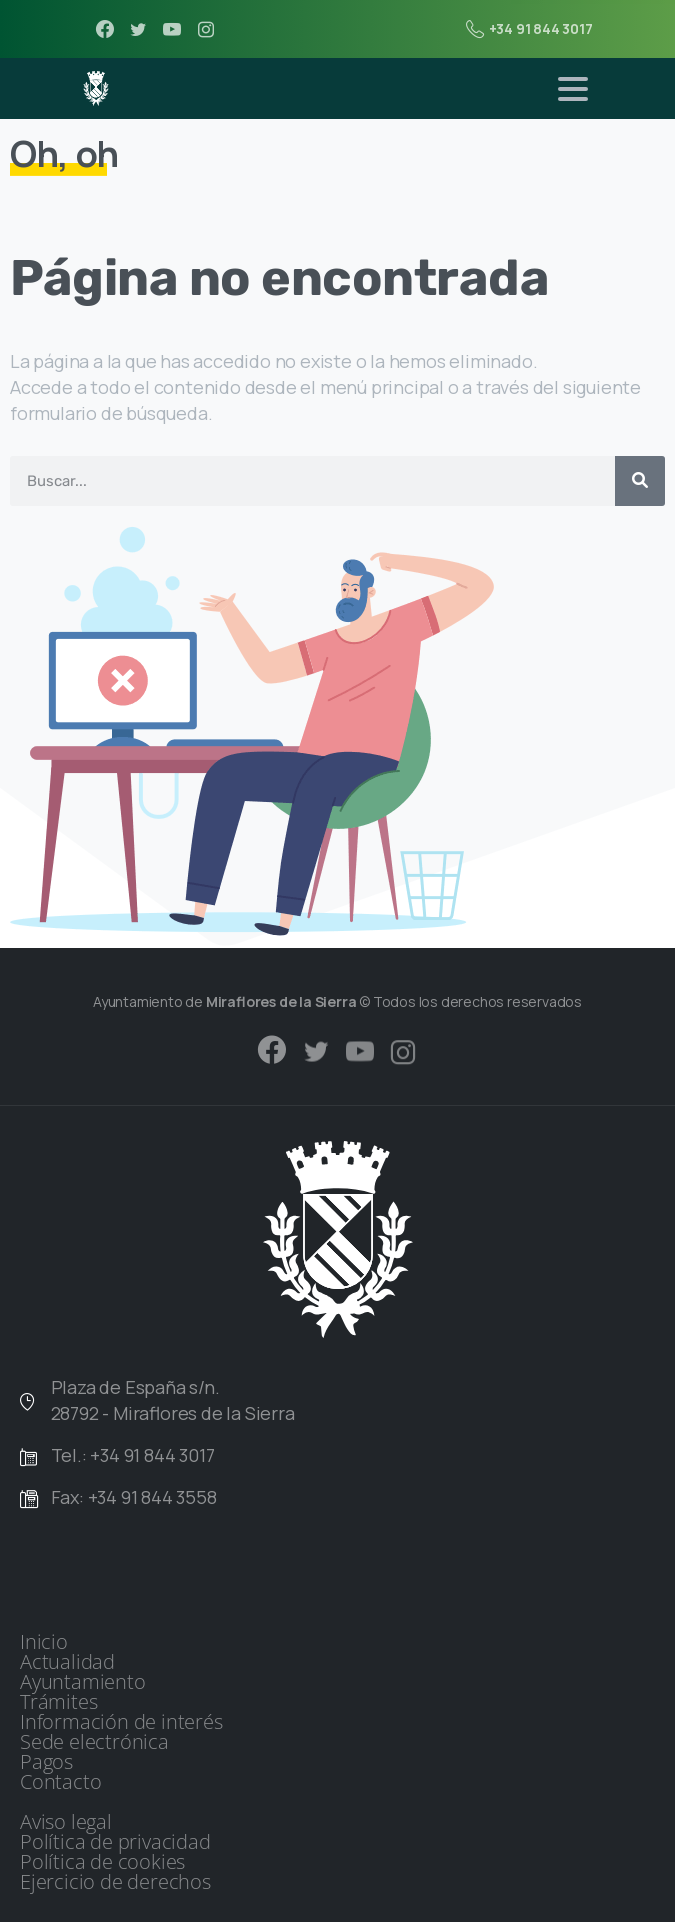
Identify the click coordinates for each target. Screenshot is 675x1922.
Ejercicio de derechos (115, 1882)
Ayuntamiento (83, 1682)
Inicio (44, 1642)
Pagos (46, 1762)
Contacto (60, 1782)
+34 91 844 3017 (529, 29)
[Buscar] (640, 481)
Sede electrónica (94, 1742)
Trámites (58, 1702)
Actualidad (67, 1662)
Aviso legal (66, 1822)
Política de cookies (102, 1862)
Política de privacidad (115, 1842)
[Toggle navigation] (573, 89)
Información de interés (121, 1722)
